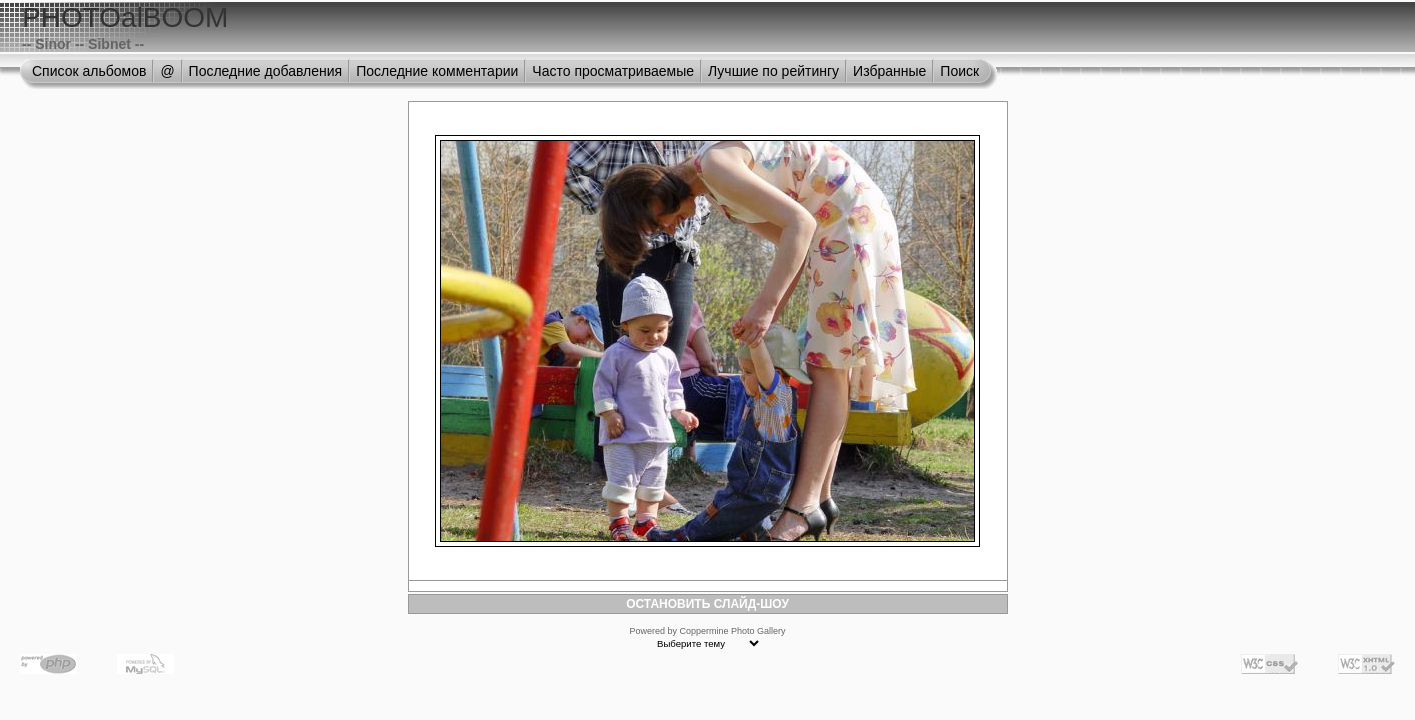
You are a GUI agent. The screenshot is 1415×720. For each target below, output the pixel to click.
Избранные (889, 71)
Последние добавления (266, 71)
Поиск (959, 71)
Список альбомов (89, 71)
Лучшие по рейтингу (773, 71)
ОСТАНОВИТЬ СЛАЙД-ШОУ (707, 604)
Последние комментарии (437, 71)
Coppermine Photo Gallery (732, 631)
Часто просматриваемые (613, 71)
